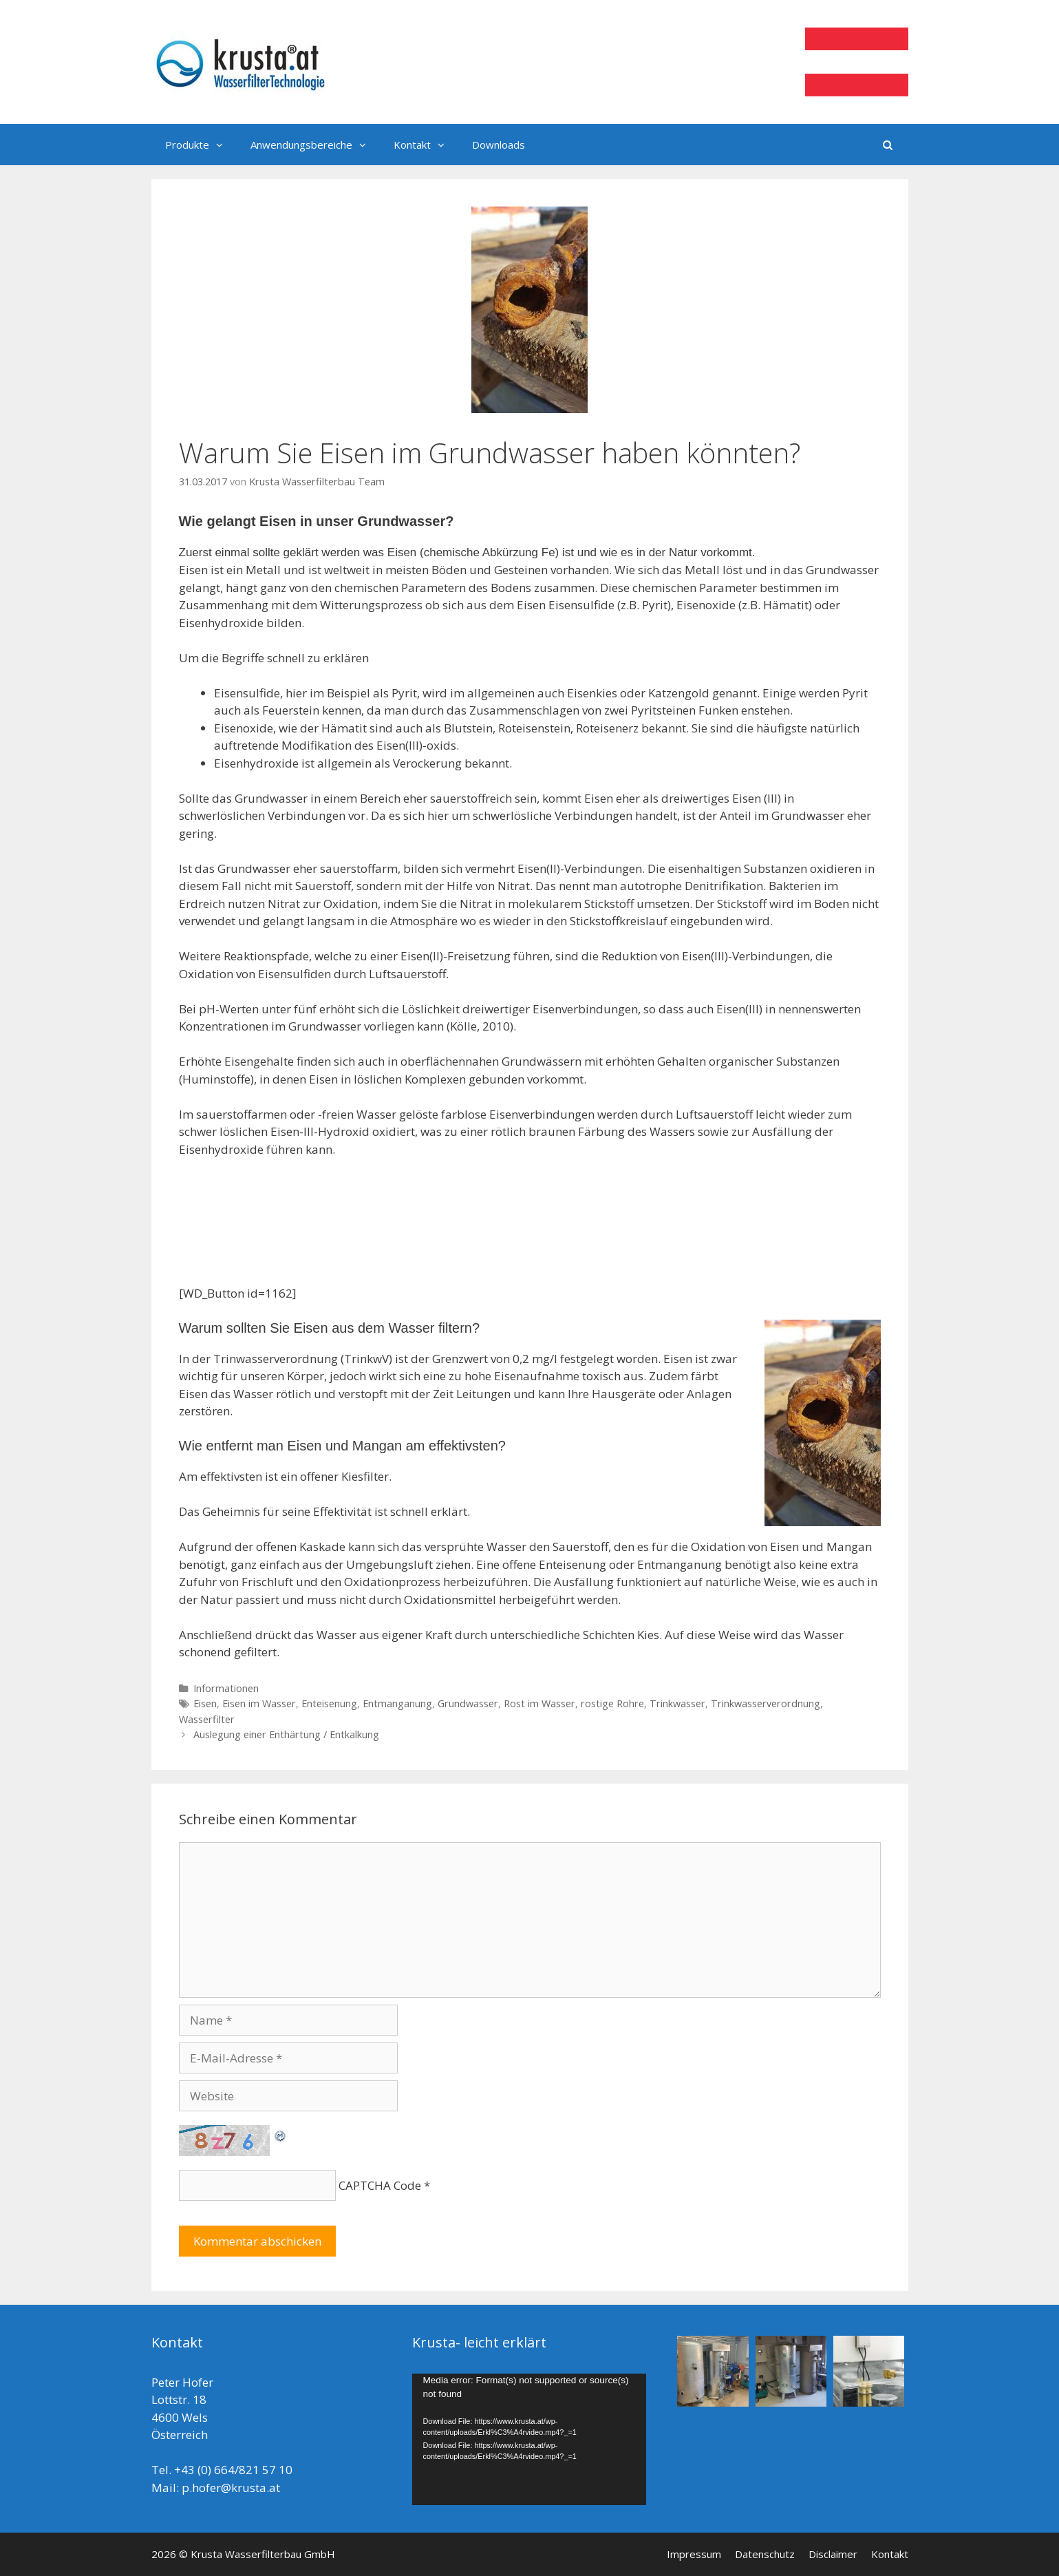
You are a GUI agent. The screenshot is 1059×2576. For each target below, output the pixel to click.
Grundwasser (468, 1703)
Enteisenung (329, 1703)
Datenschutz (765, 2554)
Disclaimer (833, 2554)
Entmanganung (397, 1703)
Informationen (226, 1688)
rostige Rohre (612, 1703)
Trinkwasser (677, 1703)
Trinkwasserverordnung (765, 1703)
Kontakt (426, 144)
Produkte (201, 144)
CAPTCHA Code (380, 2185)
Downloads (498, 144)
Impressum (694, 2554)
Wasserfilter (207, 1719)
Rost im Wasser (539, 1703)
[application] (529, 2439)
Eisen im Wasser (259, 1703)
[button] (223, 144)
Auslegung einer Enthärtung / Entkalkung (286, 1734)
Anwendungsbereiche (315, 144)
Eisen (205, 1703)
